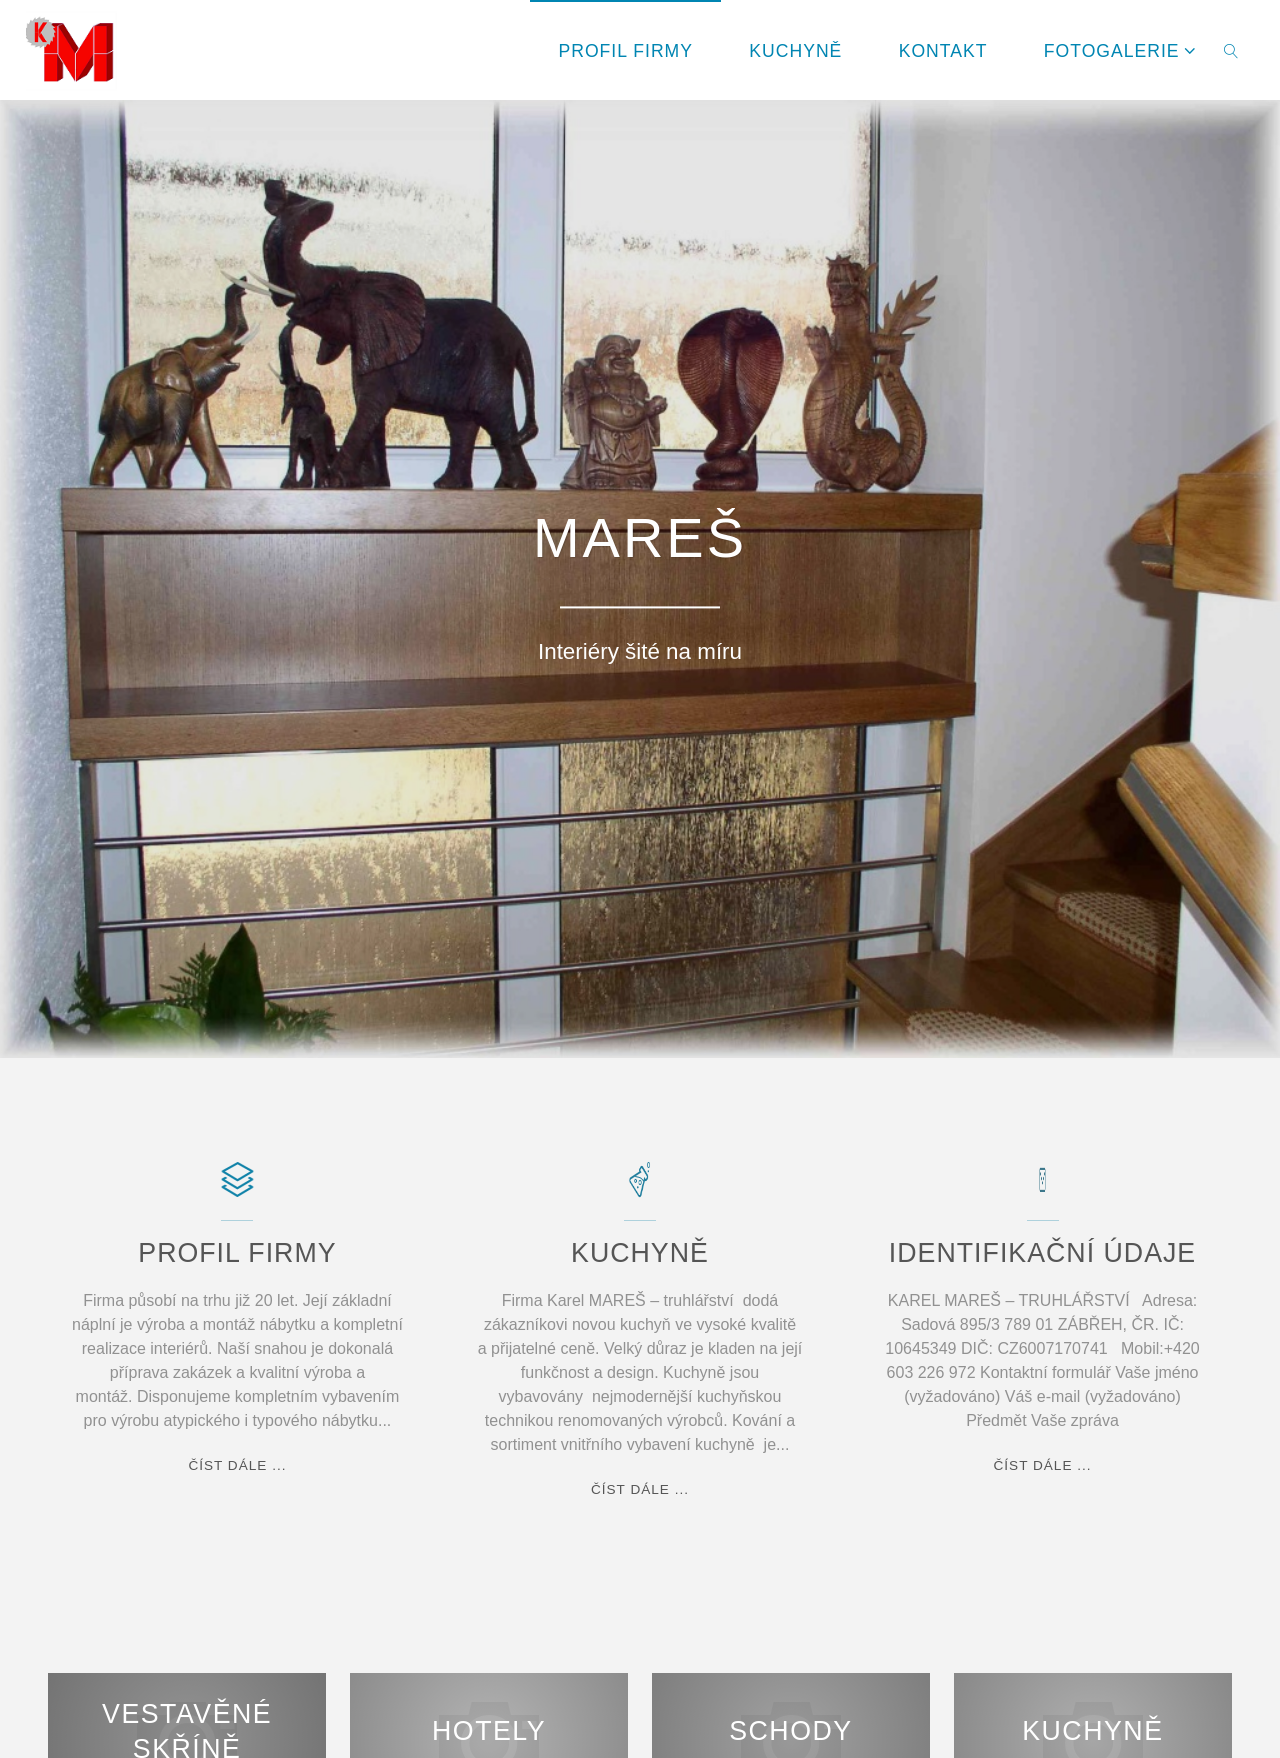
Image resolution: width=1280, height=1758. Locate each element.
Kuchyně (1092, 1732)
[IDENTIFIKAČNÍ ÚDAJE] (1042, 1189)
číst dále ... (237, 1466)
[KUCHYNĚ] (639, 1189)
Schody (790, 1732)
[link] (1231, 50)
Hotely (489, 1732)
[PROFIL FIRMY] (237, 1189)
